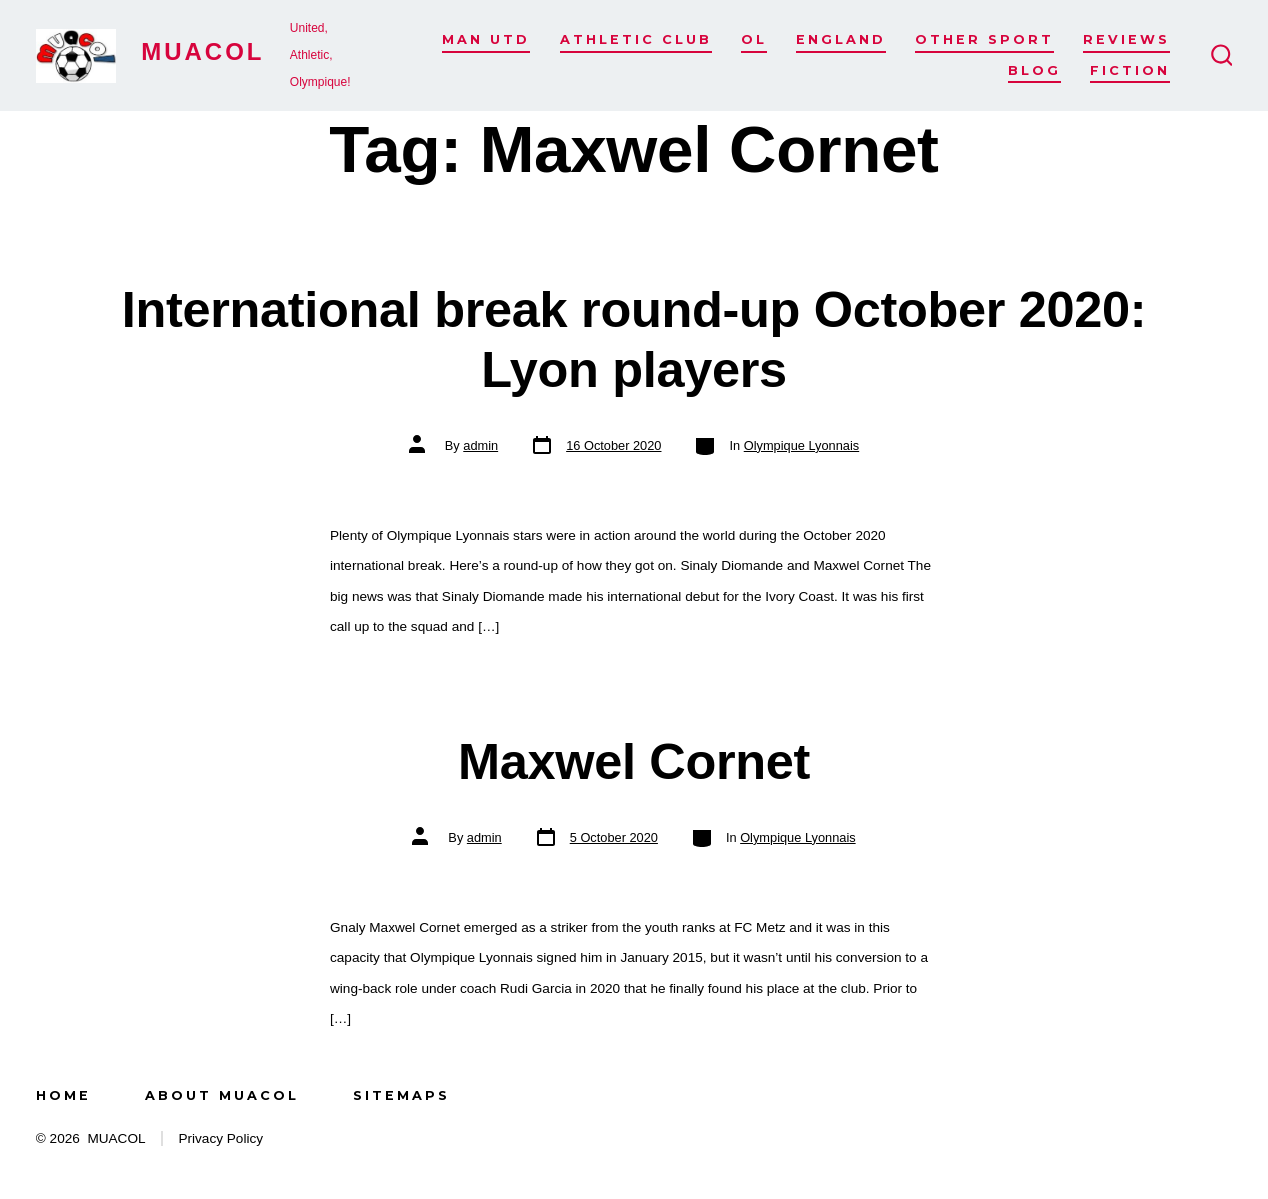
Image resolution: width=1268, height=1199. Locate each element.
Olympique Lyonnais (801, 445)
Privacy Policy (220, 1138)
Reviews (1126, 39)
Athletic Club (636, 39)
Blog (1034, 70)
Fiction (1130, 70)
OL (754, 39)
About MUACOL (222, 1095)
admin (480, 445)
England (841, 39)
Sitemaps (401, 1095)
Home (63, 1095)
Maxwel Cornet (634, 761)
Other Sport (984, 39)
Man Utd (486, 39)
